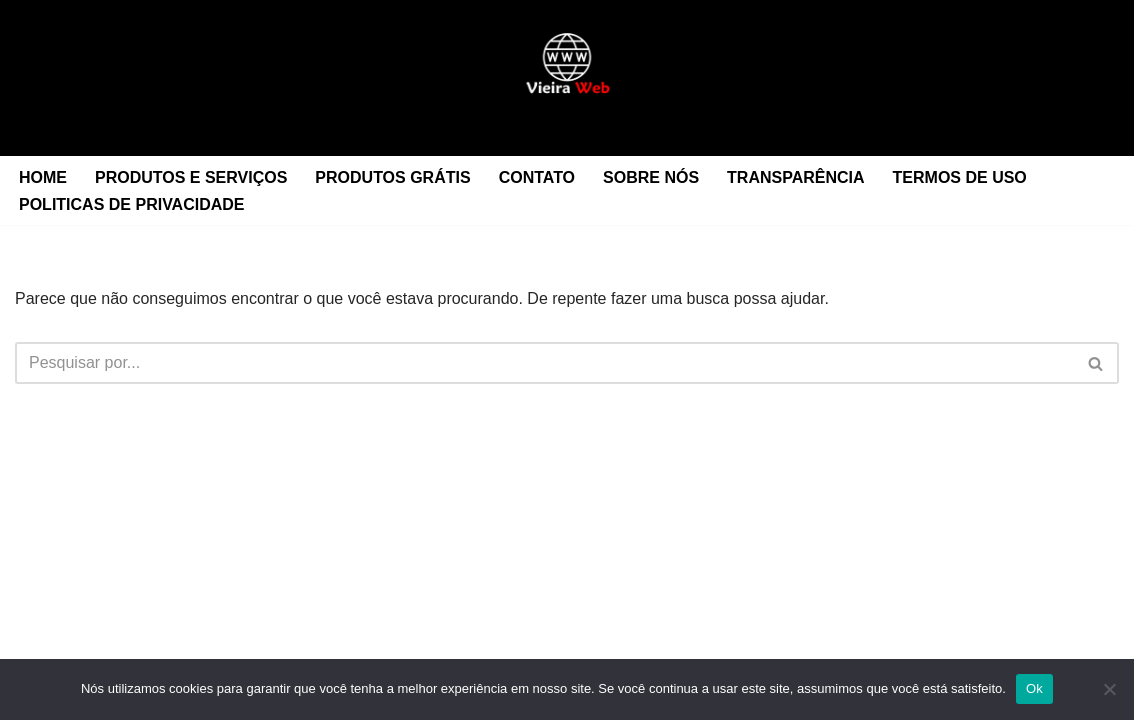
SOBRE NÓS (651, 177)
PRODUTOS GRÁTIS (392, 177)
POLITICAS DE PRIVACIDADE (132, 204)
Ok (1034, 688)
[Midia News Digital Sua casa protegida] (567, 78)
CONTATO (537, 177)
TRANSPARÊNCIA (795, 177)
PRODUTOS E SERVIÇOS (191, 177)
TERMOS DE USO (960, 177)
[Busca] (544, 363)
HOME (43, 177)
